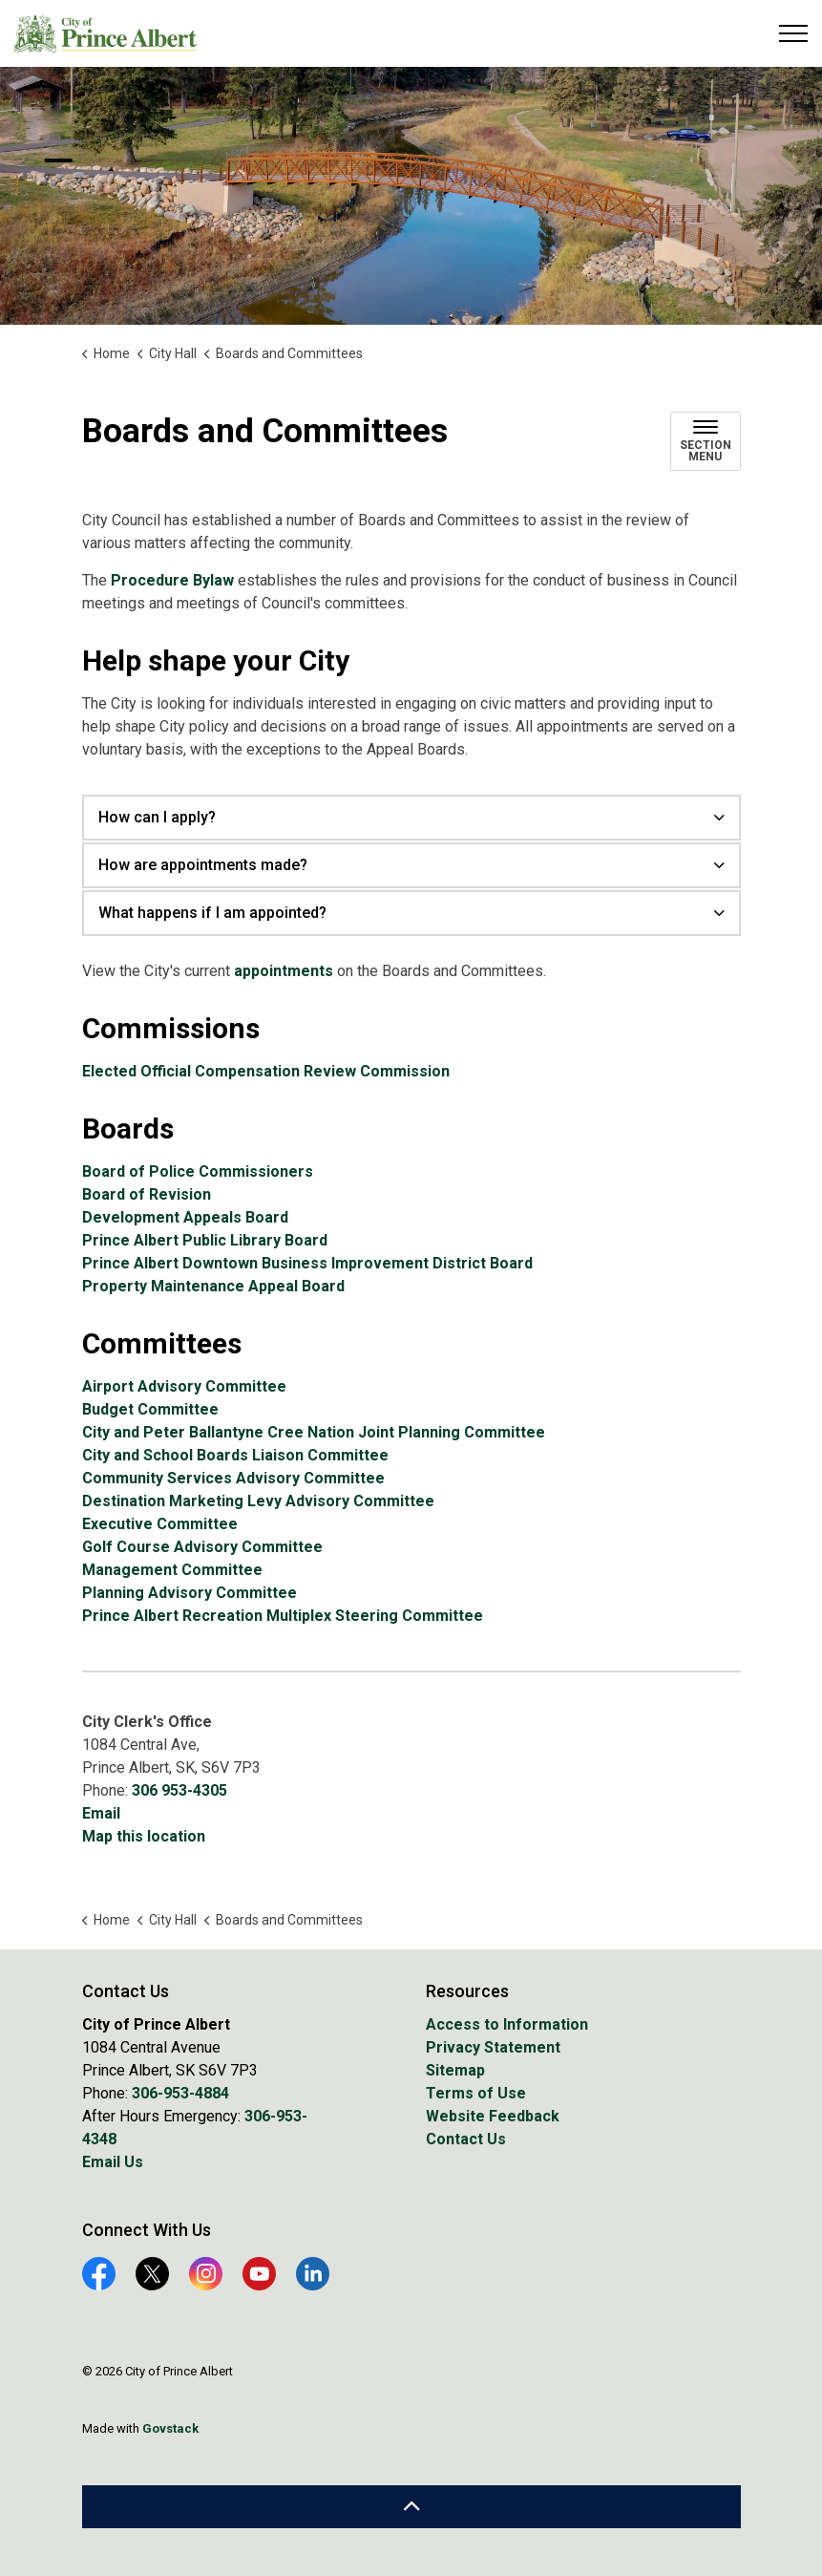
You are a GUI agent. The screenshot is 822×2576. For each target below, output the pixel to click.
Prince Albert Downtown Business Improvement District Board (307, 1263)
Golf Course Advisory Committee (202, 1547)
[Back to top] (411, 2506)
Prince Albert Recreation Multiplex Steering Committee (282, 1616)
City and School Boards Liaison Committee (235, 1455)
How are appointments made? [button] (202, 865)
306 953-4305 (179, 1790)
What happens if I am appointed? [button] (212, 913)
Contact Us (466, 2139)
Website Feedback (492, 2116)
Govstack (170, 2428)
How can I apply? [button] (157, 817)
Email (101, 1813)
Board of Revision (146, 1194)
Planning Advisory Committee (189, 1593)
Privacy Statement (493, 2047)
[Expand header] (793, 33)
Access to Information (507, 2024)
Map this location (143, 1836)
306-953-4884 (180, 2093)
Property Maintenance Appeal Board (213, 1286)
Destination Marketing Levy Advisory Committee (258, 1501)
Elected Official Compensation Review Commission (266, 1071)
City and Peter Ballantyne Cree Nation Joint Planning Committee (313, 1432)
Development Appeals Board (185, 1217)
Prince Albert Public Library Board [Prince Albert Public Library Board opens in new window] (204, 1240)
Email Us (112, 2162)
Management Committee (172, 1570)
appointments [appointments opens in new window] (283, 971)
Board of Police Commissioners (197, 1171)
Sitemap (455, 2070)
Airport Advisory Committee (184, 1386)
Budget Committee (150, 1409)
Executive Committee (160, 1524)
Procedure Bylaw (172, 580)
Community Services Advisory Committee (233, 1478)
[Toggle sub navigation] (705, 441)
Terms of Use (476, 2093)
